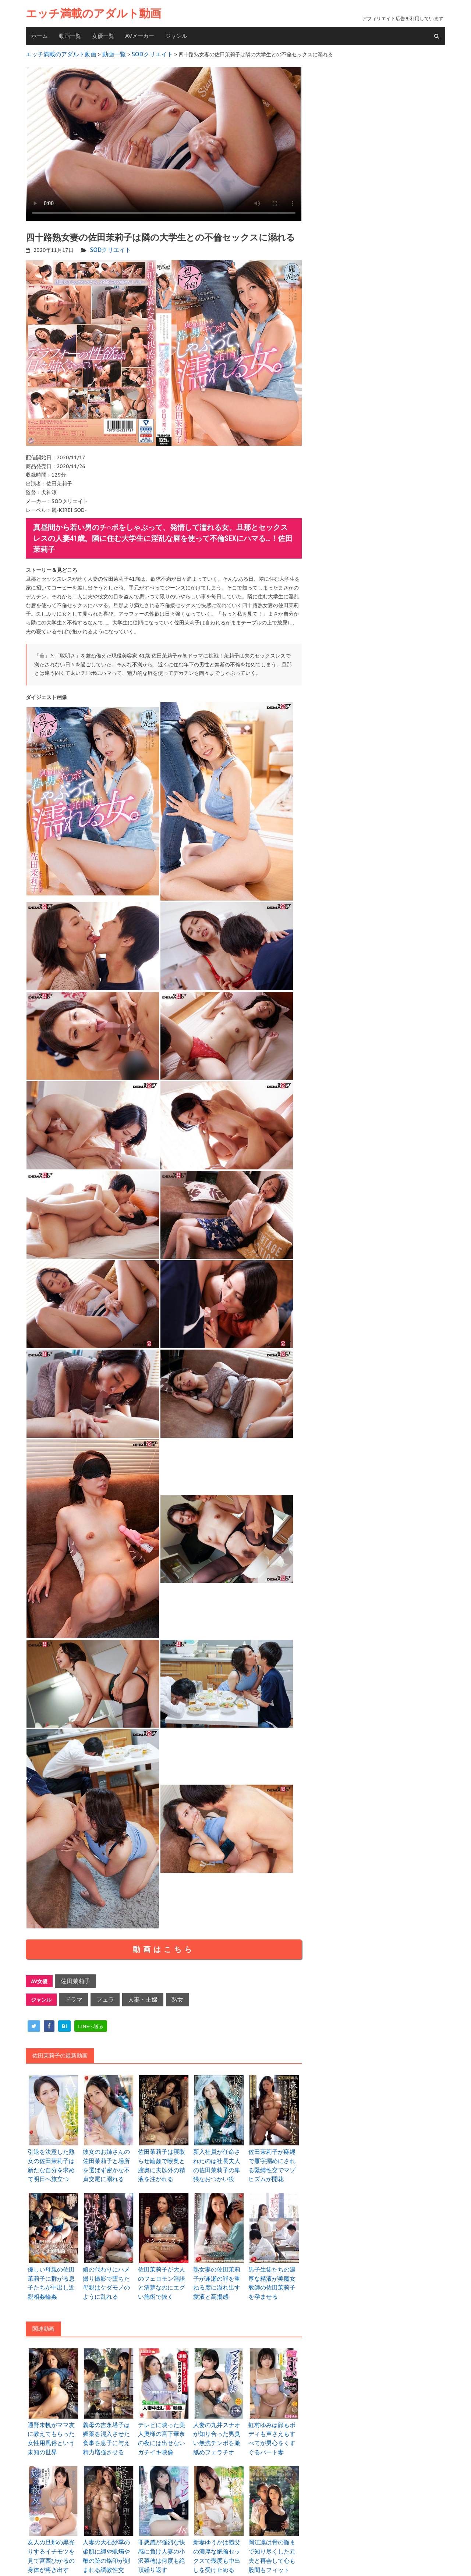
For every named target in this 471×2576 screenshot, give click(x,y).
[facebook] (49, 2020)
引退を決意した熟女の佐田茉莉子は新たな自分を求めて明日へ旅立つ (53, 2157)
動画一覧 (70, 36)
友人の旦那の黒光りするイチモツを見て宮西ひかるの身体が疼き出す (53, 2529)
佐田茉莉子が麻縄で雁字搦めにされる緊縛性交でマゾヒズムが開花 (274, 2153)
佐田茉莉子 (73, 1977)
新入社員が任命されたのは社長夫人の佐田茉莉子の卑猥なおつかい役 (219, 2157)
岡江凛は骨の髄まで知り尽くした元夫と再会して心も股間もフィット (274, 2529)
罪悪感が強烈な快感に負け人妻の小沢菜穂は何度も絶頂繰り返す (164, 2525)
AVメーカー (139, 36)
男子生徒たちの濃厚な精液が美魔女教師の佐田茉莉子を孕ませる (274, 2267)
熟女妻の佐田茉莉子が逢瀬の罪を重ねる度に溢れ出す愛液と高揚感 (219, 2267)
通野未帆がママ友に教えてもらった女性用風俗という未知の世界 (53, 2411)
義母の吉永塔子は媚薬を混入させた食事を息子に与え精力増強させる (108, 2415)
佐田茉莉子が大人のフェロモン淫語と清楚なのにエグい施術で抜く (164, 2267)
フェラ (100, 1994)
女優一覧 (103, 36)
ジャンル (176, 36)
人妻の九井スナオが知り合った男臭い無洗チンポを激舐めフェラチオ (219, 2415)
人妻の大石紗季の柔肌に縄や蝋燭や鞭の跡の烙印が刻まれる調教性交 (108, 2529)
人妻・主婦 (133, 1994)
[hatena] (64, 2020)
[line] (90, 2020)
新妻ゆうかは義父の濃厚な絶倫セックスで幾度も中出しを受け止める (219, 2529)
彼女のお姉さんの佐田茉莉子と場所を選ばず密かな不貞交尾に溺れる (108, 2157)
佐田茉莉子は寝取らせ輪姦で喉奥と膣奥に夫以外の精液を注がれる (164, 2153)
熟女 (164, 1994)
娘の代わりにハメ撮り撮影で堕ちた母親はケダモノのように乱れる (108, 2267)
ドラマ (71, 1994)
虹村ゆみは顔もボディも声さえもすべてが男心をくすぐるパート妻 (274, 2411)
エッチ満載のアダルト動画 (93, 13)
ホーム (39, 36)
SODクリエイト (108, 247)
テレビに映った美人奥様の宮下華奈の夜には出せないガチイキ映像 (164, 2411)
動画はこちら (164, 1946)
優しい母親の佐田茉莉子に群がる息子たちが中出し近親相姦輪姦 (53, 2267)
